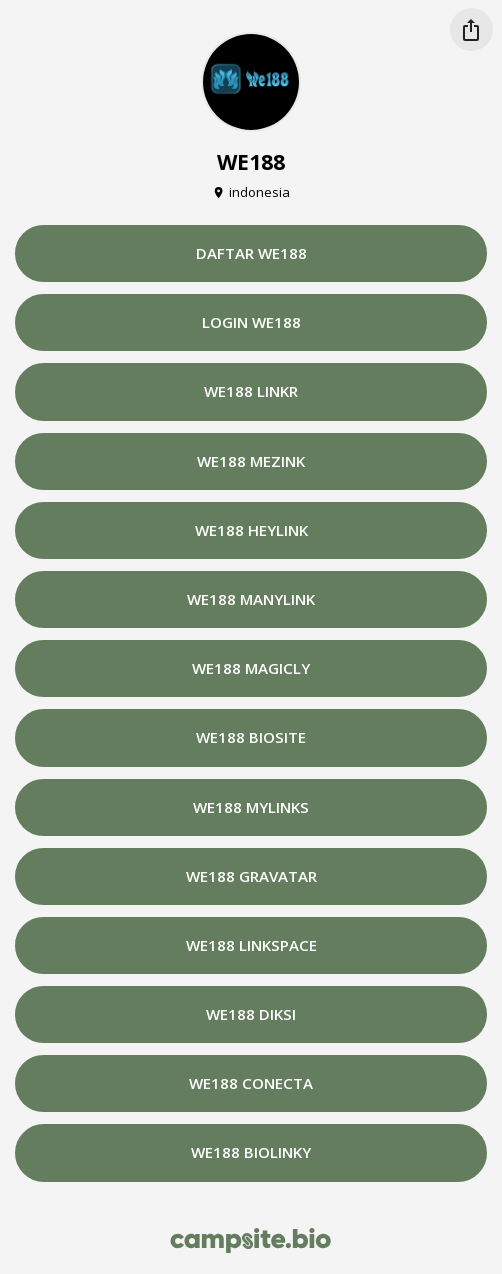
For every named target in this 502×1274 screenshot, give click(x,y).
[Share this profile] (471, 29)
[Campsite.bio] (250, 1240)
